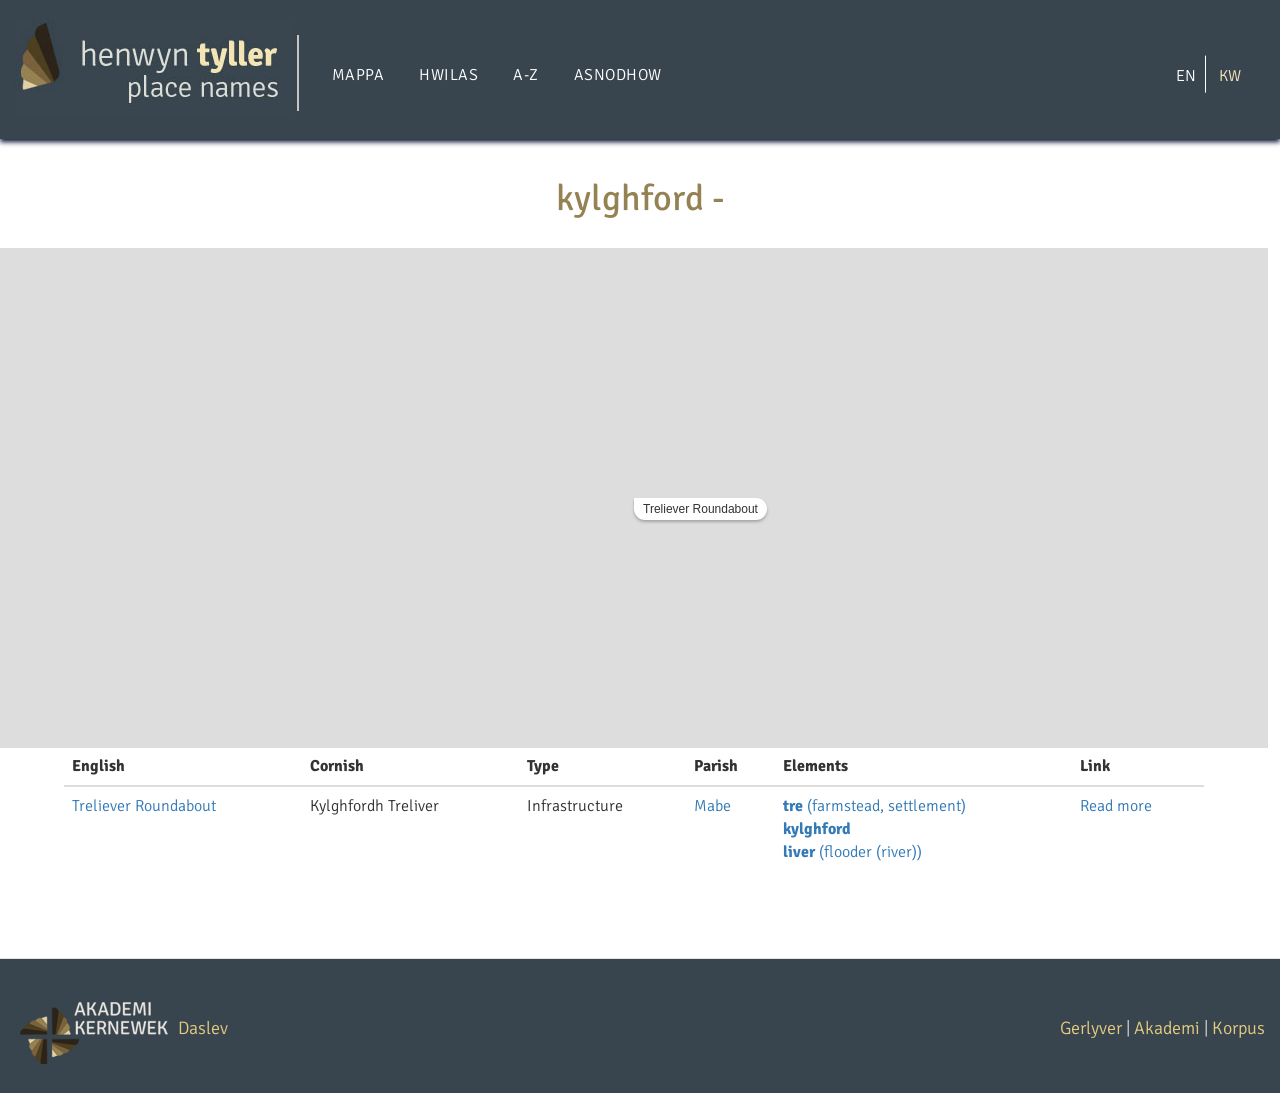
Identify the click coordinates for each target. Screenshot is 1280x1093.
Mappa (358, 75)
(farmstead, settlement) (874, 806)
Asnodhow (618, 75)
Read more (1116, 806)
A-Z (525, 75)
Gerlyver (1091, 1028)
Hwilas (448, 75)
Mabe (712, 806)
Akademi (1167, 1028)
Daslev (203, 1028)
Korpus (1238, 1028)
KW (1230, 75)
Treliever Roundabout (700, 509)
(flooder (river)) (852, 852)
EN (1186, 75)
